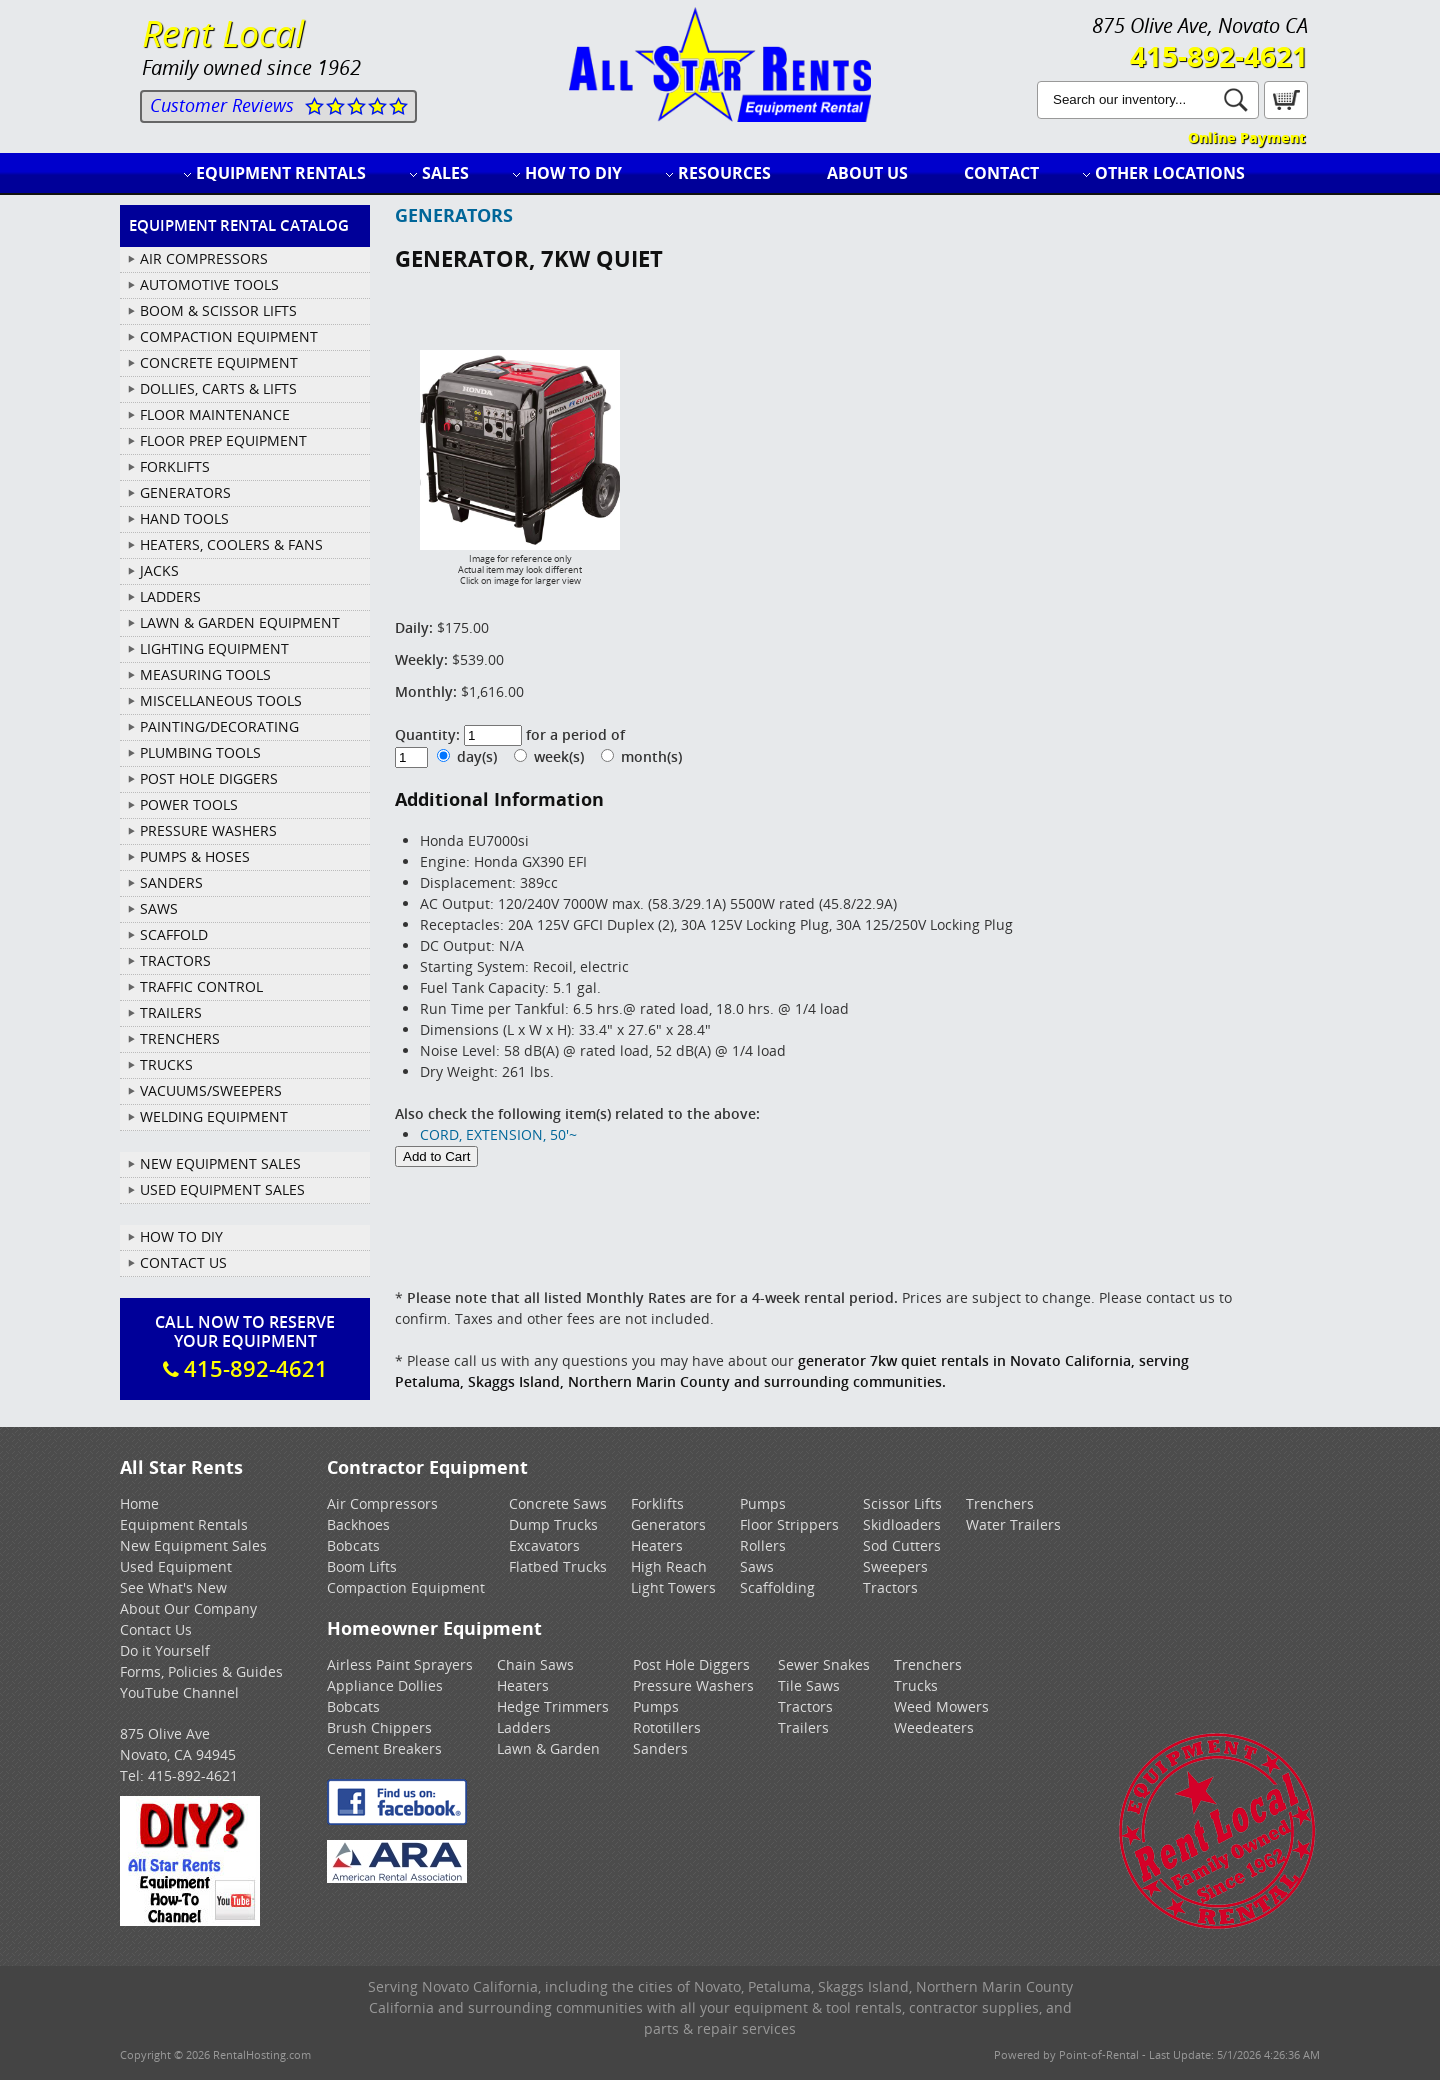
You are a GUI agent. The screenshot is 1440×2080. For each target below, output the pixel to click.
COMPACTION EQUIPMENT (229, 336)
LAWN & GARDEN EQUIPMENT (240, 622)
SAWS (159, 908)
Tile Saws (809, 1685)
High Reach (669, 1566)
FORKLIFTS (175, 466)
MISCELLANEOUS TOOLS (221, 700)
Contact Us (183, 1262)
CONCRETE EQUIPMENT (219, 362)
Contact (1001, 173)
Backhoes (358, 1524)
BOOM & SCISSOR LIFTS (218, 310)
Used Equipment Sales (222, 1189)
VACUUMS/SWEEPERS (211, 1090)
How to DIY (573, 173)
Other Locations (1170, 173)
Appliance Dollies (385, 1685)
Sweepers (895, 1566)
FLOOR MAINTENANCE (215, 414)
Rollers (763, 1545)
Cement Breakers (384, 1748)
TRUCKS (166, 1064)
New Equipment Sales (220, 1163)
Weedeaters (934, 1727)
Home (139, 1503)
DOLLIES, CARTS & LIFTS (218, 388)
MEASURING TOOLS (205, 674)
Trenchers (1000, 1503)
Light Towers (673, 1587)
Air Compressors (382, 1503)
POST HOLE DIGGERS (209, 778)
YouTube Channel (179, 1692)
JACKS (159, 570)
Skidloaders (902, 1524)
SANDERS (171, 882)
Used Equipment (176, 1566)
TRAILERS (171, 1012)
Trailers (803, 1727)
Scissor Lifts (902, 1503)
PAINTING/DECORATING (219, 726)
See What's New (173, 1587)
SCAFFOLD (174, 934)
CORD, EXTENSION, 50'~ (498, 1134)
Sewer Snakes (824, 1664)
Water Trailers (1013, 1524)
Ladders (524, 1727)
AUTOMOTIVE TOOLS (209, 284)
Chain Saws (535, 1664)
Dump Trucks (553, 1524)
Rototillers (667, 1727)
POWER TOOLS (189, 804)
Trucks (916, 1685)
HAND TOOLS (184, 518)
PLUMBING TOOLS (200, 752)
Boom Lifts (362, 1566)
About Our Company (188, 1608)
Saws (757, 1566)
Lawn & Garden (548, 1748)
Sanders (660, 1748)
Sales (445, 173)
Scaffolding (777, 1587)
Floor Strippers (789, 1524)
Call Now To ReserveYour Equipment (245, 1347)
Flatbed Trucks (558, 1566)
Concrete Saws (558, 1503)
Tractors (890, 1587)
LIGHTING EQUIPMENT (214, 648)
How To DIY (181, 1236)
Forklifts (657, 1503)
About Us (867, 173)
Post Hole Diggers (691, 1664)
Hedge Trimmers (553, 1706)
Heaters (657, 1545)
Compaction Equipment (406, 1587)
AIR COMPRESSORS (204, 258)
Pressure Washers (693, 1685)
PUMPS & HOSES (195, 856)
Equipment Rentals (281, 173)
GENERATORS (185, 492)
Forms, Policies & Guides (201, 1671)
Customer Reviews (222, 105)
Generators (668, 1524)
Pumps (763, 1503)
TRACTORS (175, 960)
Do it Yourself (165, 1650)
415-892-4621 (1219, 56)
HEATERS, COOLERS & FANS (231, 544)
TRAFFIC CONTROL (201, 986)
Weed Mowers (941, 1706)
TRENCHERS (180, 1038)
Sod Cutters (902, 1545)
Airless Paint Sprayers (400, 1664)
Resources (724, 173)
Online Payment (1246, 137)
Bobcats (353, 1545)
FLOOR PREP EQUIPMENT (223, 440)
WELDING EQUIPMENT (214, 1116)
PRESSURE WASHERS (208, 830)
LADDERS (170, 596)
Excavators (544, 1545)
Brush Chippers (379, 1727)
